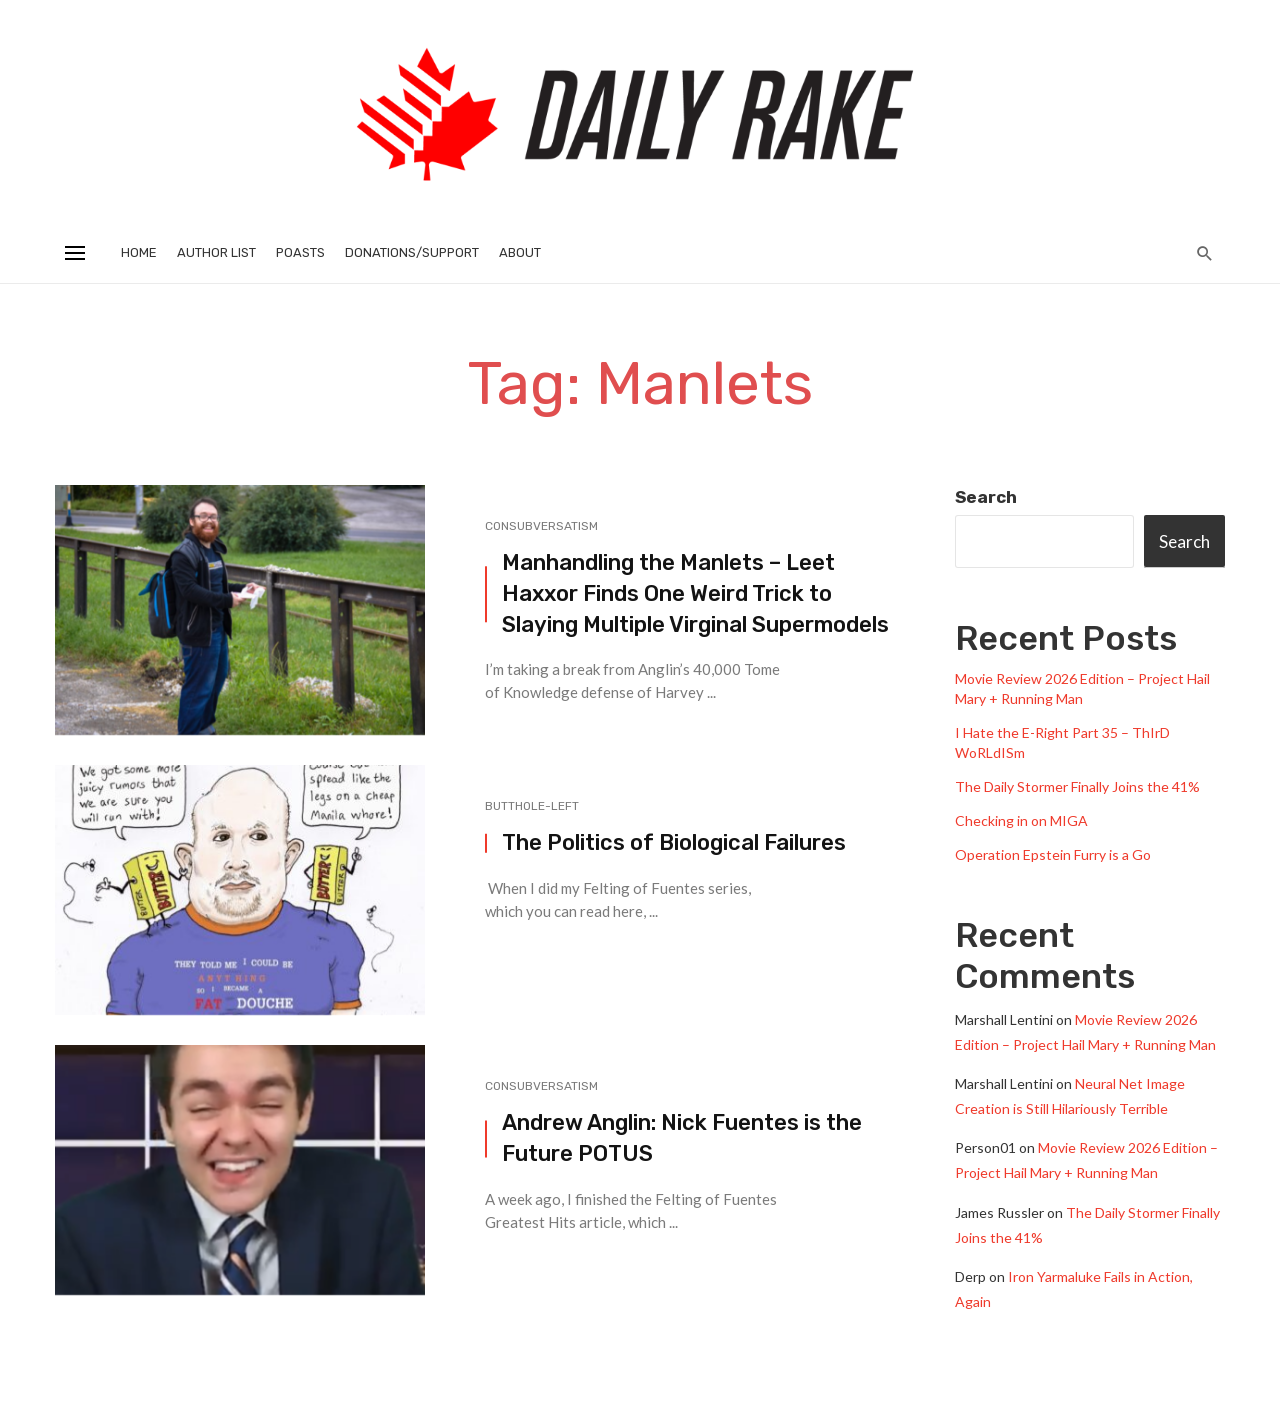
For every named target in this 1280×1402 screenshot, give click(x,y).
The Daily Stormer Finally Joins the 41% (1077, 786)
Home (139, 252)
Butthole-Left (532, 806)
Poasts (300, 252)
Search (986, 497)
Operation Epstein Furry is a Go (1053, 854)
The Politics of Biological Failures (674, 842)
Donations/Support (412, 252)
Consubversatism (541, 526)
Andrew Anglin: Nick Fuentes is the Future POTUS (682, 1138)
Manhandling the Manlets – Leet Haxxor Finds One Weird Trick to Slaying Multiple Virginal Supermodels (695, 593)
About (520, 252)
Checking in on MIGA (1021, 820)
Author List (216, 252)
